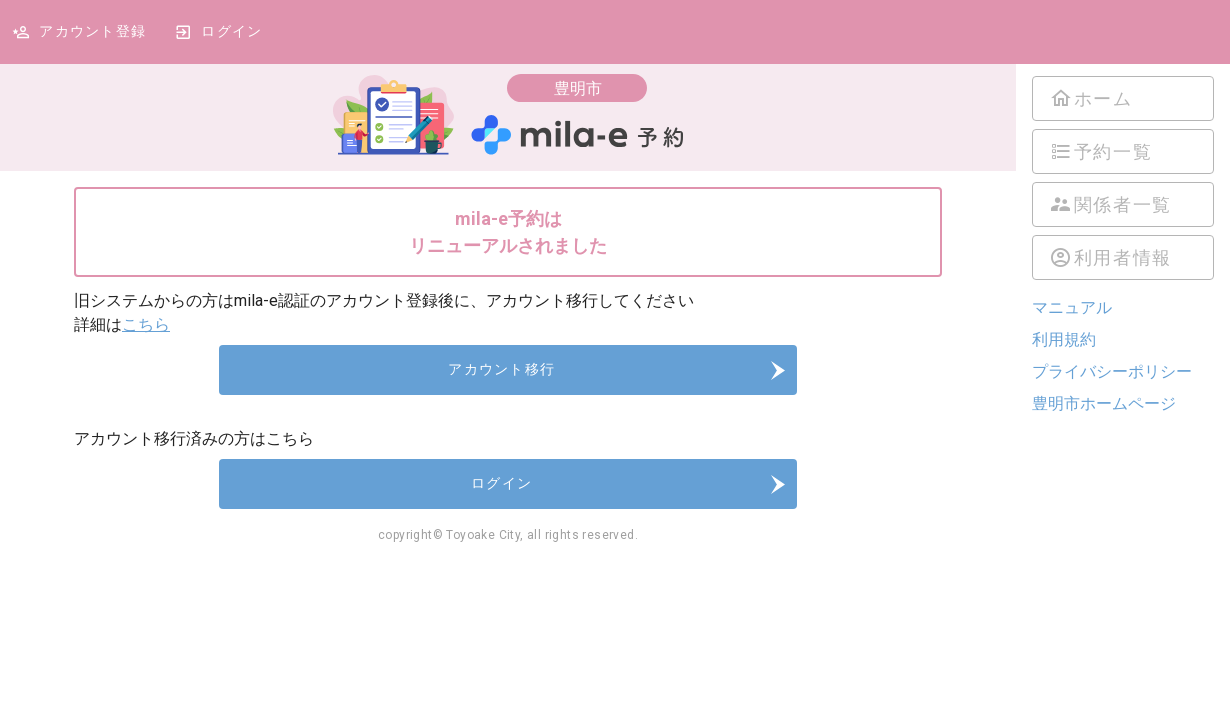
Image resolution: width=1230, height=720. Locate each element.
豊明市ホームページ (1104, 403)
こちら (146, 324)
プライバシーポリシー (1112, 371)
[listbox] (1123, 178)
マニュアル (1072, 307)
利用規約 (1064, 339)
